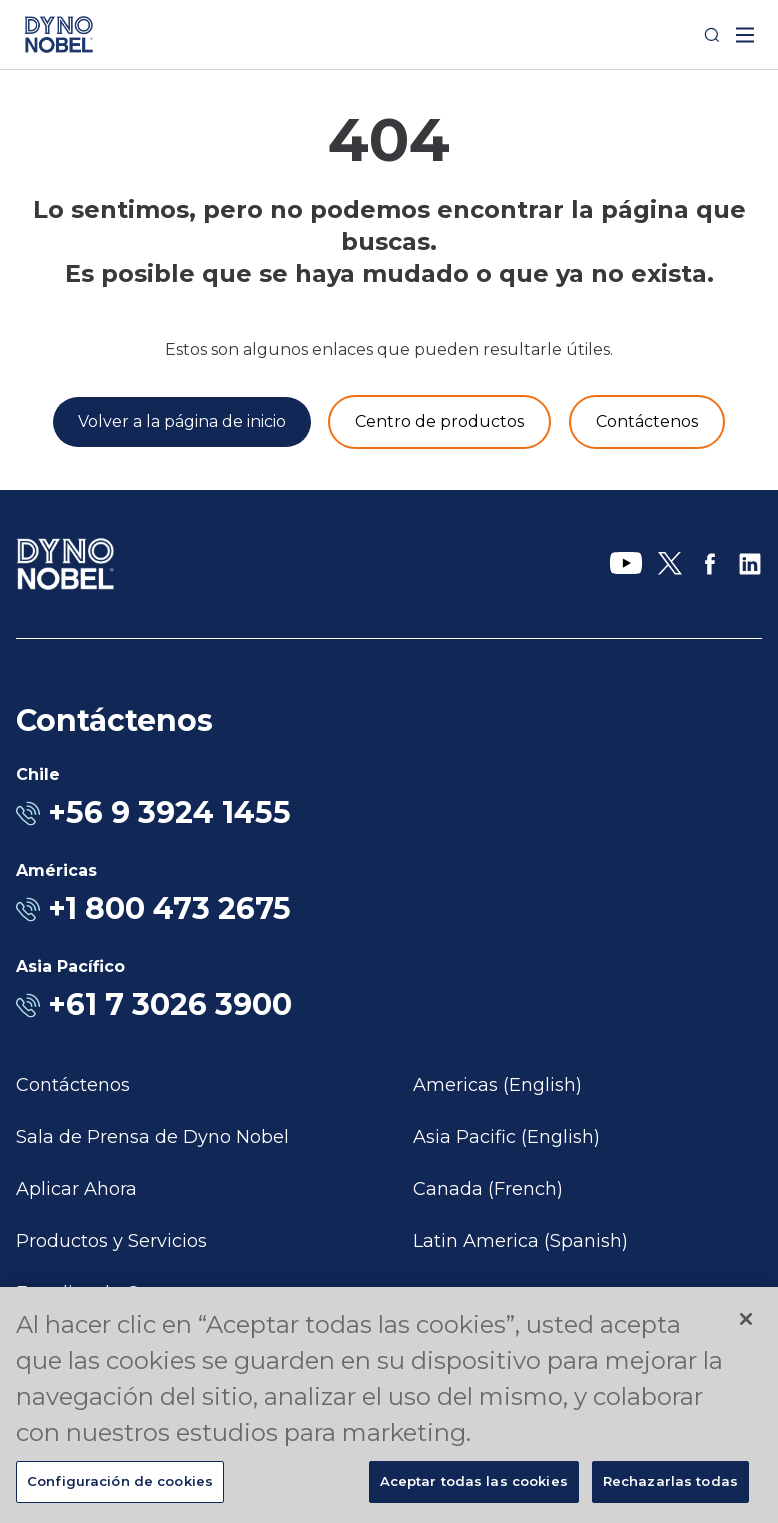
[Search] (712, 35)
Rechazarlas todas (670, 1481)
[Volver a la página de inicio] (182, 422)
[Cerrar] (746, 1319)
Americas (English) (497, 1085)
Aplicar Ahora (76, 1189)
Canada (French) (488, 1189)
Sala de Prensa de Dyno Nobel (152, 1137)
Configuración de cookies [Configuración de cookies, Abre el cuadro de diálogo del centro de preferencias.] (120, 1481)
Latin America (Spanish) (520, 1241)
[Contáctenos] (647, 422)
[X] (670, 564)
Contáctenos (73, 1085)
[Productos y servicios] (439, 422)
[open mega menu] (745, 35)
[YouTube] (626, 564)
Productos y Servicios (111, 1241)
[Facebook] (710, 564)
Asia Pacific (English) (506, 1137)
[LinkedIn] (750, 564)
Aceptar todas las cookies (474, 1481)
